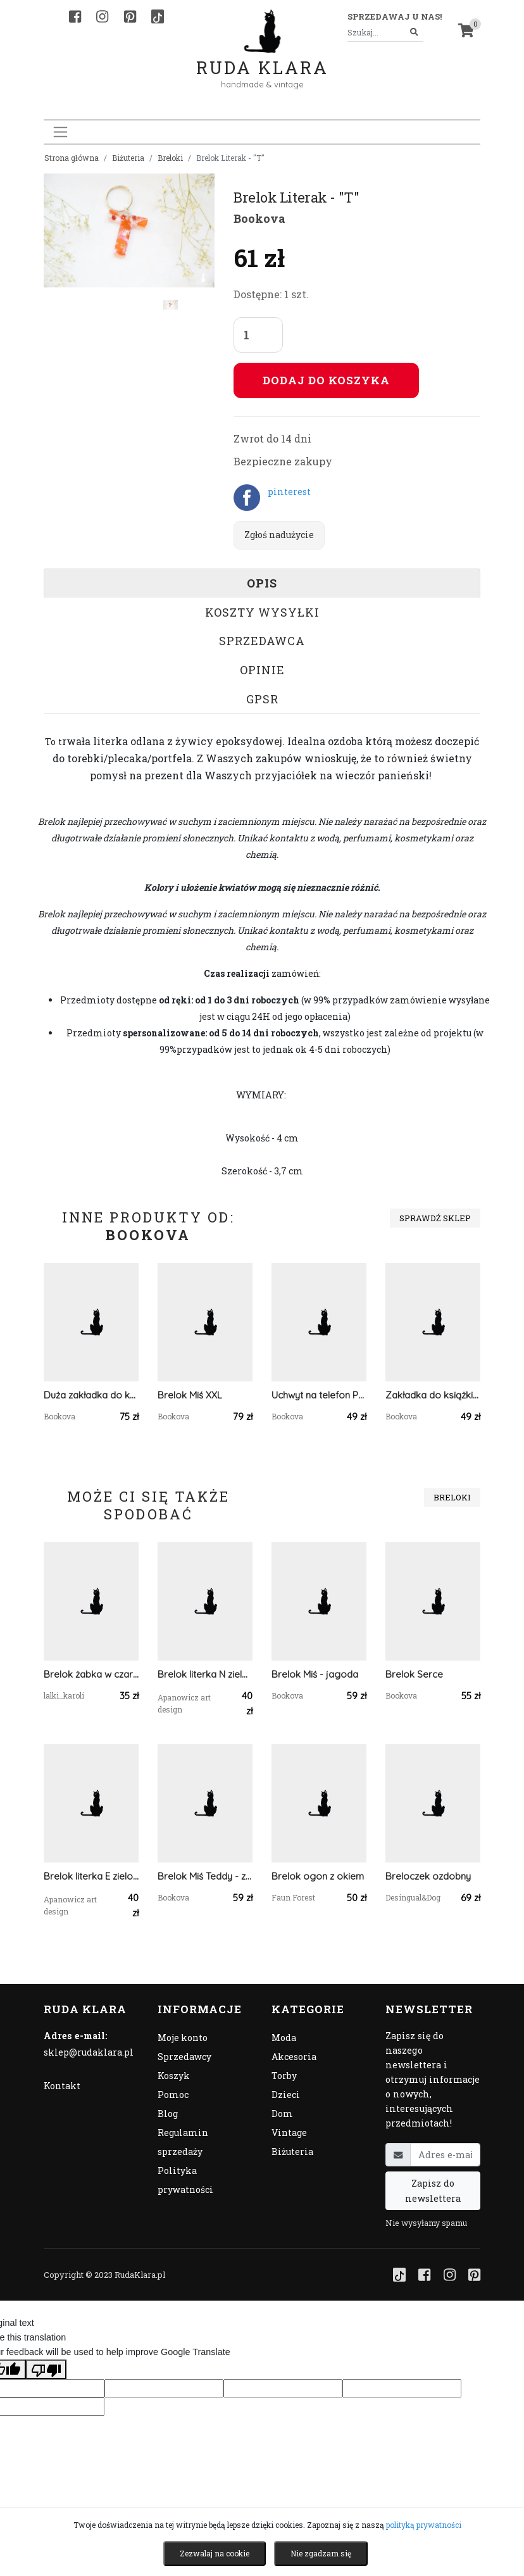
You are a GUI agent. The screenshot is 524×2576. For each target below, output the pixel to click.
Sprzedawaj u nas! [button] (394, 16)
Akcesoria (293, 2057)
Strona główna (71, 158)
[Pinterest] (130, 16)
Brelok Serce (414, 1674)
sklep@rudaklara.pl (89, 2052)
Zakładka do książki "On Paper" (432, 1395)
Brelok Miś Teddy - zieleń (205, 1876)
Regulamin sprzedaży (183, 2142)
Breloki (170, 158)
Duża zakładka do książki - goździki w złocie (91, 1395)
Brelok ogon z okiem (317, 1876)
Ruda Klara (262, 57)
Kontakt (62, 2086)
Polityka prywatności (185, 2180)
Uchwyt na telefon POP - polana (318, 1395)
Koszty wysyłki (262, 612)
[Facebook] (75, 16)
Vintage (289, 2133)
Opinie (262, 669)
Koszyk (174, 2076)
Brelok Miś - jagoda (314, 1674)
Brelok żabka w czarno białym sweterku (91, 1674)
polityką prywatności (423, 2525)
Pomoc (173, 2095)
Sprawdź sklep (435, 1218)
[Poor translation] (46, 2368)
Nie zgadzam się (320, 2553)
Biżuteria (128, 158)
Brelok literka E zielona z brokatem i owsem (91, 1876)
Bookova (259, 218)
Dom (282, 2114)
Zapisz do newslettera (433, 2190)
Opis (262, 583)
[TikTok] (157, 16)
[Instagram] (102, 16)
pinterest (289, 492)
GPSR (262, 699)
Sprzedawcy (184, 2057)
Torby (284, 2076)
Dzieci (285, 2095)
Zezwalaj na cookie (214, 2553)
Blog (168, 2114)
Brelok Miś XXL (190, 1395)
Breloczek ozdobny (428, 1876)
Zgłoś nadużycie (279, 535)
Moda (283, 2038)
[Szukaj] (414, 32)
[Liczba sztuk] (258, 335)
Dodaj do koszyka (326, 380)
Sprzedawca (262, 640)
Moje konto (183, 2038)
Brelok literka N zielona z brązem (205, 1674)
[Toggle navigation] (60, 132)
